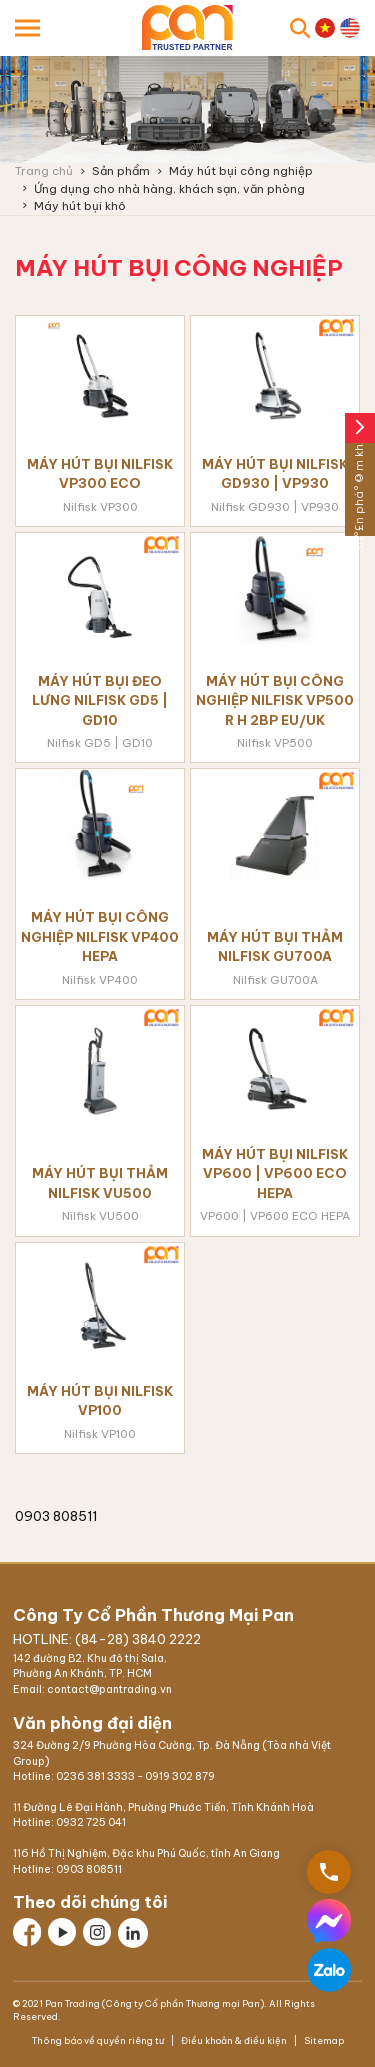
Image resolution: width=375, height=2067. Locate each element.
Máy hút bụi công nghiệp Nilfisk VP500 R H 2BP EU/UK (275, 700)
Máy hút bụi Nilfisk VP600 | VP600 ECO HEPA (275, 1173)
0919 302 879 (180, 1776)
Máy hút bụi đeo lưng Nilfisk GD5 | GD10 (100, 700)
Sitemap (323, 2040)
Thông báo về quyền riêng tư (99, 2040)
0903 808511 (89, 1869)
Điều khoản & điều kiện (234, 2040)
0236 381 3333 (95, 1776)
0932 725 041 (91, 1822)
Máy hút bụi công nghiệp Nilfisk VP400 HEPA (100, 936)
